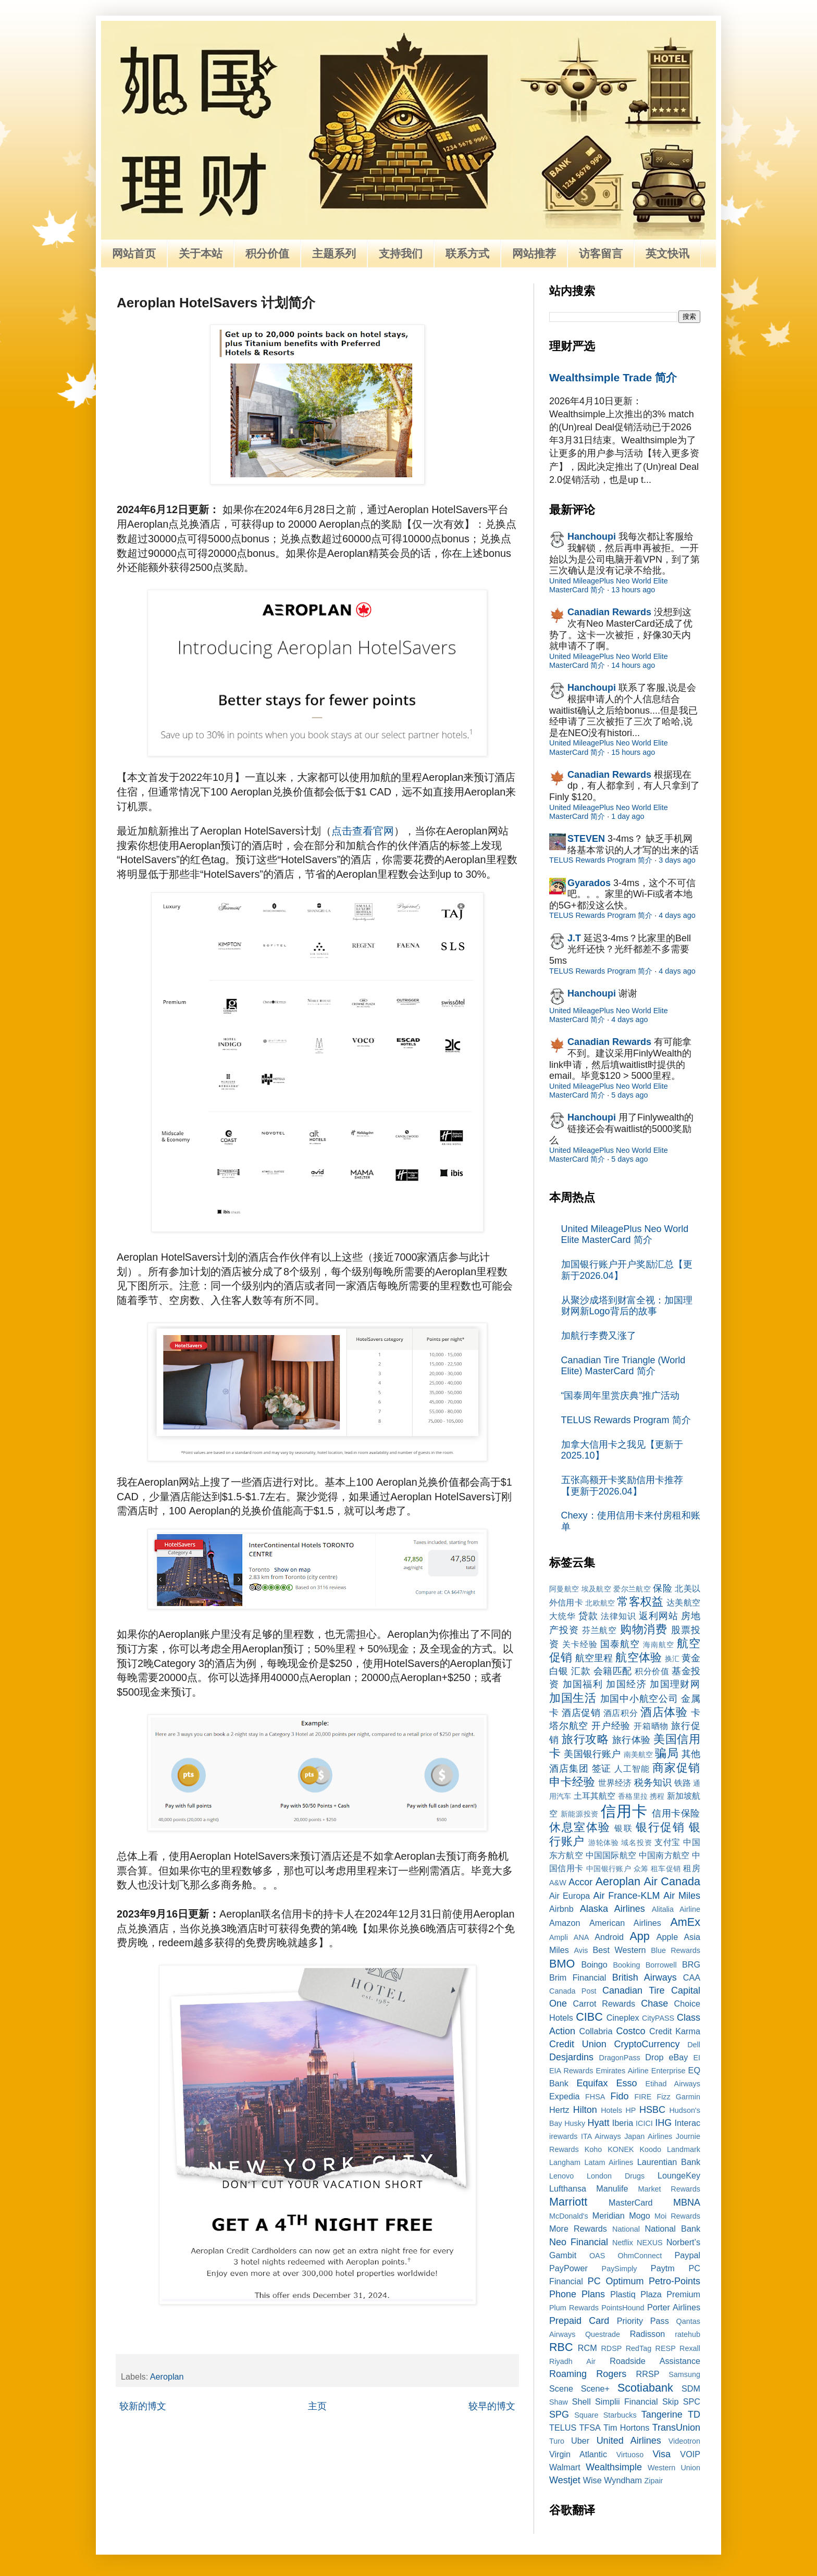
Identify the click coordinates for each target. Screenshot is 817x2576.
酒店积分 (620, 1713)
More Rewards (578, 2228)
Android (609, 1937)
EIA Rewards (571, 2071)
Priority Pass (643, 2320)
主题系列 (334, 253)
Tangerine (662, 2414)
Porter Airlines (673, 2307)
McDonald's (568, 2216)
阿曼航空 (564, 1589)
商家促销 (676, 1767)
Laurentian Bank (668, 2162)
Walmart (564, 2467)
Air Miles (681, 1895)
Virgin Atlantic (578, 2454)
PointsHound (622, 2308)
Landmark (683, 2149)
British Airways (644, 1977)
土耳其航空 (595, 1795)
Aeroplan (167, 2376)
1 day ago (627, 816)
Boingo (594, 1964)
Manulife (612, 2188)
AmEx (685, 1921)
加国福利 (583, 1684)
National (626, 2229)
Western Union (674, 2467)
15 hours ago (633, 752)
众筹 (641, 1868)
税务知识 (653, 1782)
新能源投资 (580, 1814)
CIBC (589, 2016)
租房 (691, 1868)
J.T (574, 938)
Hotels (611, 2110)
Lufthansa (567, 2188)
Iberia (623, 2122)
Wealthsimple (614, 2467)
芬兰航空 (599, 1630)
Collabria (596, 2031)
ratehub (687, 2334)
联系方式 (467, 253)
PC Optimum (616, 2281)
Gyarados (589, 883)
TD (694, 2414)
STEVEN (586, 838)
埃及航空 (596, 1589)
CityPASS (658, 2018)
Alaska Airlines (612, 1908)
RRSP (648, 2374)
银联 (623, 1828)
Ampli (558, 1937)
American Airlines (625, 1922)
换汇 (672, 1658)
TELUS (562, 2427)
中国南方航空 (664, 1855)
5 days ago (629, 1095)
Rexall (689, 2348)
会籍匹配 (612, 1671)
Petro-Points (674, 2281)
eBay (678, 2057)
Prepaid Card (579, 2321)
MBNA (686, 2202)
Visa (661, 2454)
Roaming (568, 2374)
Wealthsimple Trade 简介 (613, 377)
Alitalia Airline (676, 1909)
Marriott (568, 2201)
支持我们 (401, 253)
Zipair (653, 2481)
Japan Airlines (648, 2136)
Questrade (602, 2334)
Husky (574, 2123)
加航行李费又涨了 (598, 1335)
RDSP (611, 2348)
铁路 (682, 1782)
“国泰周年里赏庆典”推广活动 (620, 1395)
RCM (587, 2348)
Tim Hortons (626, 2427)
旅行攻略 (585, 1739)
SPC (691, 2401)
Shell (581, 2401)
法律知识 (618, 1616)
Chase (654, 2003)
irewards (563, 2136)
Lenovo (561, 2176)
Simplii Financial (626, 2401)
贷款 (588, 1616)
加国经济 (626, 1684)
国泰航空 (620, 1644)
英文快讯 (667, 253)
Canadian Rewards (609, 612)
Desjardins (571, 2057)
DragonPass (619, 2058)
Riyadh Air (572, 2361)
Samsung (684, 2374)
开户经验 (610, 1726)
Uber (580, 2440)
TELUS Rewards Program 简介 (600, 860)
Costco (631, 2031)
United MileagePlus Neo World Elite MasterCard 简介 (625, 1235)
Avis (581, 1950)
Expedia (564, 2096)
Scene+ (595, 2388)
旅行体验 (631, 1740)
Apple (667, 1937)
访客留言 (601, 253)
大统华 (562, 1616)
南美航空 (638, 1754)
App (639, 1936)
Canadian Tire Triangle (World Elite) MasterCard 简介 (623, 1366)
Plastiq (623, 2294)
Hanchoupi (591, 536)
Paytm (663, 2268)
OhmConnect (640, 2255)
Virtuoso (630, 2454)
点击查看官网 (362, 831)
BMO (562, 1963)
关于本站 (200, 253)
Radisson (647, 2333)
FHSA (595, 2097)
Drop (654, 2057)
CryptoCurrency (646, 2044)
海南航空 (658, 1644)
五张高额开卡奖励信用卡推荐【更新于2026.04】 (622, 1486)
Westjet (564, 2480)
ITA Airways (601, 2136)
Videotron (684, 2441)
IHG (663, 2123)
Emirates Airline (622, 2071)
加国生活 (573, 1697)
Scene (561, 2388)
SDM (691, 2388)
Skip (670, 2401)
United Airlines (629, 2440)
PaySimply (619, 2268)
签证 (602, 1768)
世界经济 (615, 1782)
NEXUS (650, 2242)
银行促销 (660, 1827)
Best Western (619, 1950)
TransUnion (676, 2427)
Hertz (559, 2109)
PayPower (568, 2268)
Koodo (651, 2149)
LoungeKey (679, 2175)
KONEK (621, 2149)
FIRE (643, 2097)
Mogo (639, 2215)
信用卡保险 (676, 1813)
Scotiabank (645, 2387)
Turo (556, 2441)
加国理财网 (675, 1684)
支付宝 (667, 1842)
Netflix (622, 2242)
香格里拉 (633, 1796)
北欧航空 (600, 1603)
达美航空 (683, 1602)
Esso (626, 2083)
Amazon (564, 1922)
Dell (693, 2044)
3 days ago (677, 860)
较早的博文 (491, 2406)
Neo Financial (578, 2242)
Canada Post (573, 1991)
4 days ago (677, 915)
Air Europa (569, 1895)
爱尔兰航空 (632, 1589)
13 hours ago (633, 590)
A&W (557, 1882)
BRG (691, 1964)
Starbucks (620, 2415)
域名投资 (636, 1842)
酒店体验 (663, 1712)
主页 (317, 2406)
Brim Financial (577, 1977)
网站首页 (134, 253)
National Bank (672, 2228)
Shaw (558, 2402)
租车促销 (666, 1868)
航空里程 (594, 1658)
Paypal (688, 2255)
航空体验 (638, 1657)
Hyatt (598, 2123)
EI (696, 2058)
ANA (581, 1937)
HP (630, 2110)
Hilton (585, 2110)
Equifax (592, 2083)
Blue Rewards (675, 1950)
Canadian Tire (633, 1990)
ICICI (644, 2123)
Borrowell (661, 1965)
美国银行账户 (592, 1754)
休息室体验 (580, 1827)
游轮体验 (603, 1842)
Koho (593, 2149)
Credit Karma (674, 2031)
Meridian (608, 2215)
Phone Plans (577, 2294)
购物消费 (644, 1629)
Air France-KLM (626, 1895)
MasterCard (631, 2202)
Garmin (688, 2097)
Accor (580, 1882)
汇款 (580, 1671)
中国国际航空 (611, 1855)
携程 (657, 1796)
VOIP (690, 2454)
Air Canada (672, 1881)
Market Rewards (669, 2189)
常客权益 (640, 1601)
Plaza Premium (670, 2294)
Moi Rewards (677, 2216)
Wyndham (623, 2480)
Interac (687, 2122)
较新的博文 (142, 2406)
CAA (691, 1977)
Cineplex (622, 2017)
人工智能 (632, 1768)
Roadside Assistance (655, 2361)
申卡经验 (572, 1781)
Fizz (663, 2097)
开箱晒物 (651, 1726)
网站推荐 (534, 253)
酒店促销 (581, 1713)
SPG (559, 2414)
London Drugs (616, 2176)
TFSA (589, 2427)
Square (586, 2415)
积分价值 (267, 253)
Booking (626, 1965)
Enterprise (668, 2071)
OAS (597, 2255)
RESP (665, 2348)
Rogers (611, 2374)
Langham (564, 2162)
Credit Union (577, 2044)
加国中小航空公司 (639, 1699)
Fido (619, 2096)
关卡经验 (580, 1644)
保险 (662, 1588)
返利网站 (658, 1616)
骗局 (666, 1753)
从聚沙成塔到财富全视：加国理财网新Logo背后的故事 (626, 1306)
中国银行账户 (609, 1868)
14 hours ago (633, 665)
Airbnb (561, 1908)
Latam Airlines (608, 2162)
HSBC (652, 2110)
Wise (592, 2480)
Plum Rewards (574, 2308)
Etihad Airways (673, 2084)
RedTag (639, 2348)
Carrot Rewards (604, 2003)
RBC (561, 2347)
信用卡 (624, 1811)
